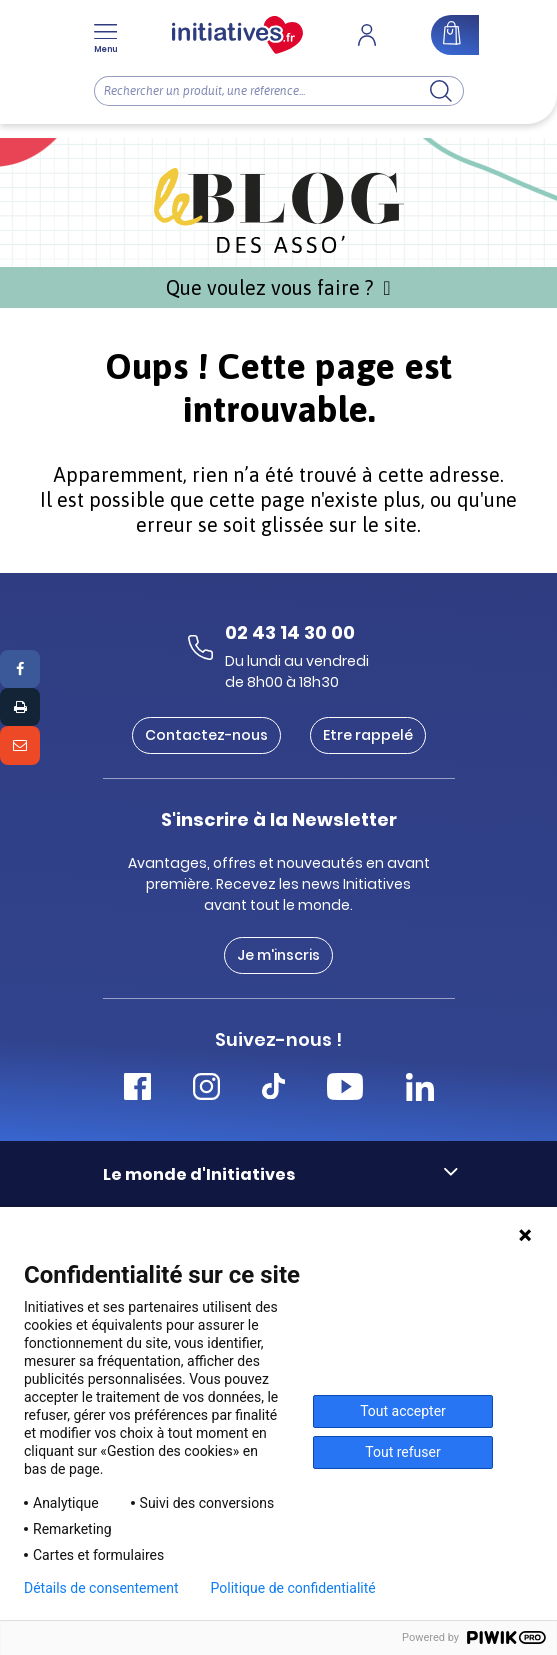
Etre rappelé (368, 735)
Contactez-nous (206, 735)
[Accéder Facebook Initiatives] (137, 1089)
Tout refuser (402, 1452)
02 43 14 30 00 (290, 632)
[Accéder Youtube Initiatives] (345, 1089)
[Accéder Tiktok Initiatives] (273, 1089)
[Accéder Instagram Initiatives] (206, 1089)
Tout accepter (403, 1411)
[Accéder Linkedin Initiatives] (420, 1089)
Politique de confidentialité (293, 1588)
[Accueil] (237, 35)
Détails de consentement (101, 1588)
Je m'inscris (278, 955)
